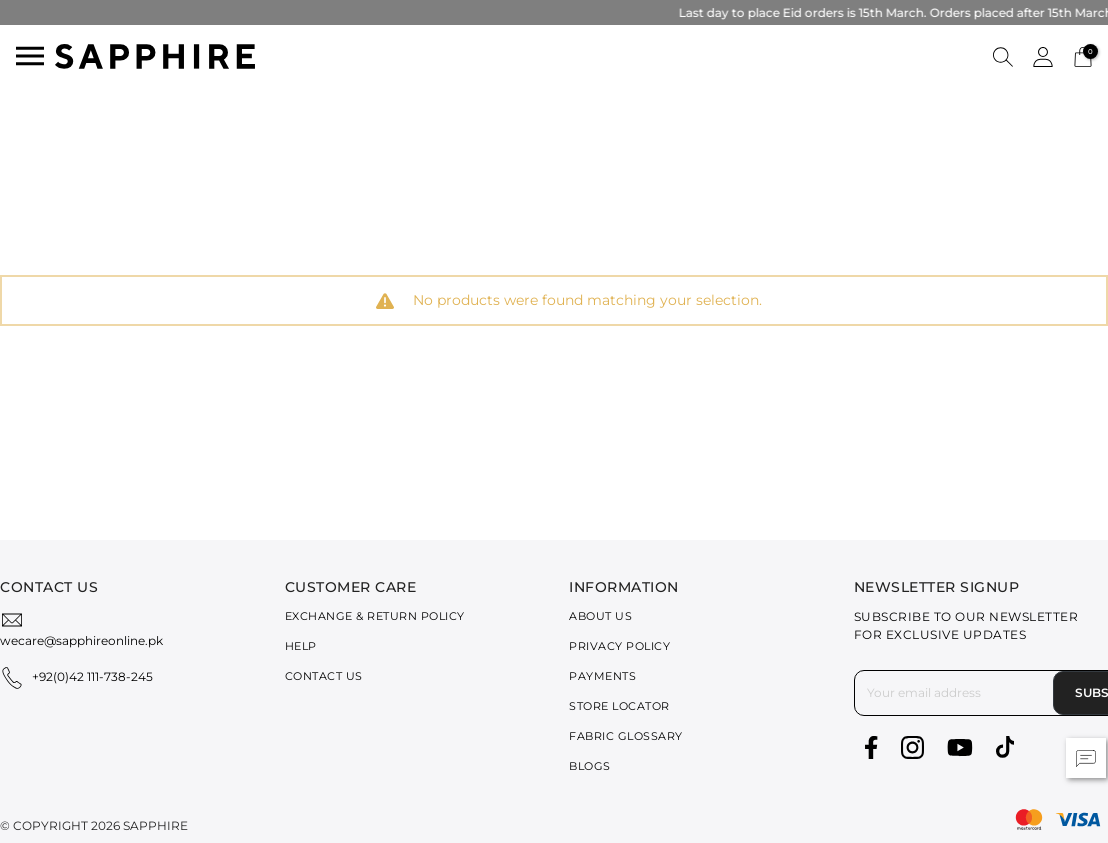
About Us (600, 616)
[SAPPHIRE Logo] (155, 54)
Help (301, 646)
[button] (1003, 56)
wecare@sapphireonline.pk (81, 640)
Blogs (590, 766)
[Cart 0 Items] (1083, 55)
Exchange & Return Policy (375, 616)
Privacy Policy (619, 646)
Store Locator (619, 706)
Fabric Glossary (626, 736)
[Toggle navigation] (30, 56)
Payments (602, 676)
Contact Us (324, 676)
